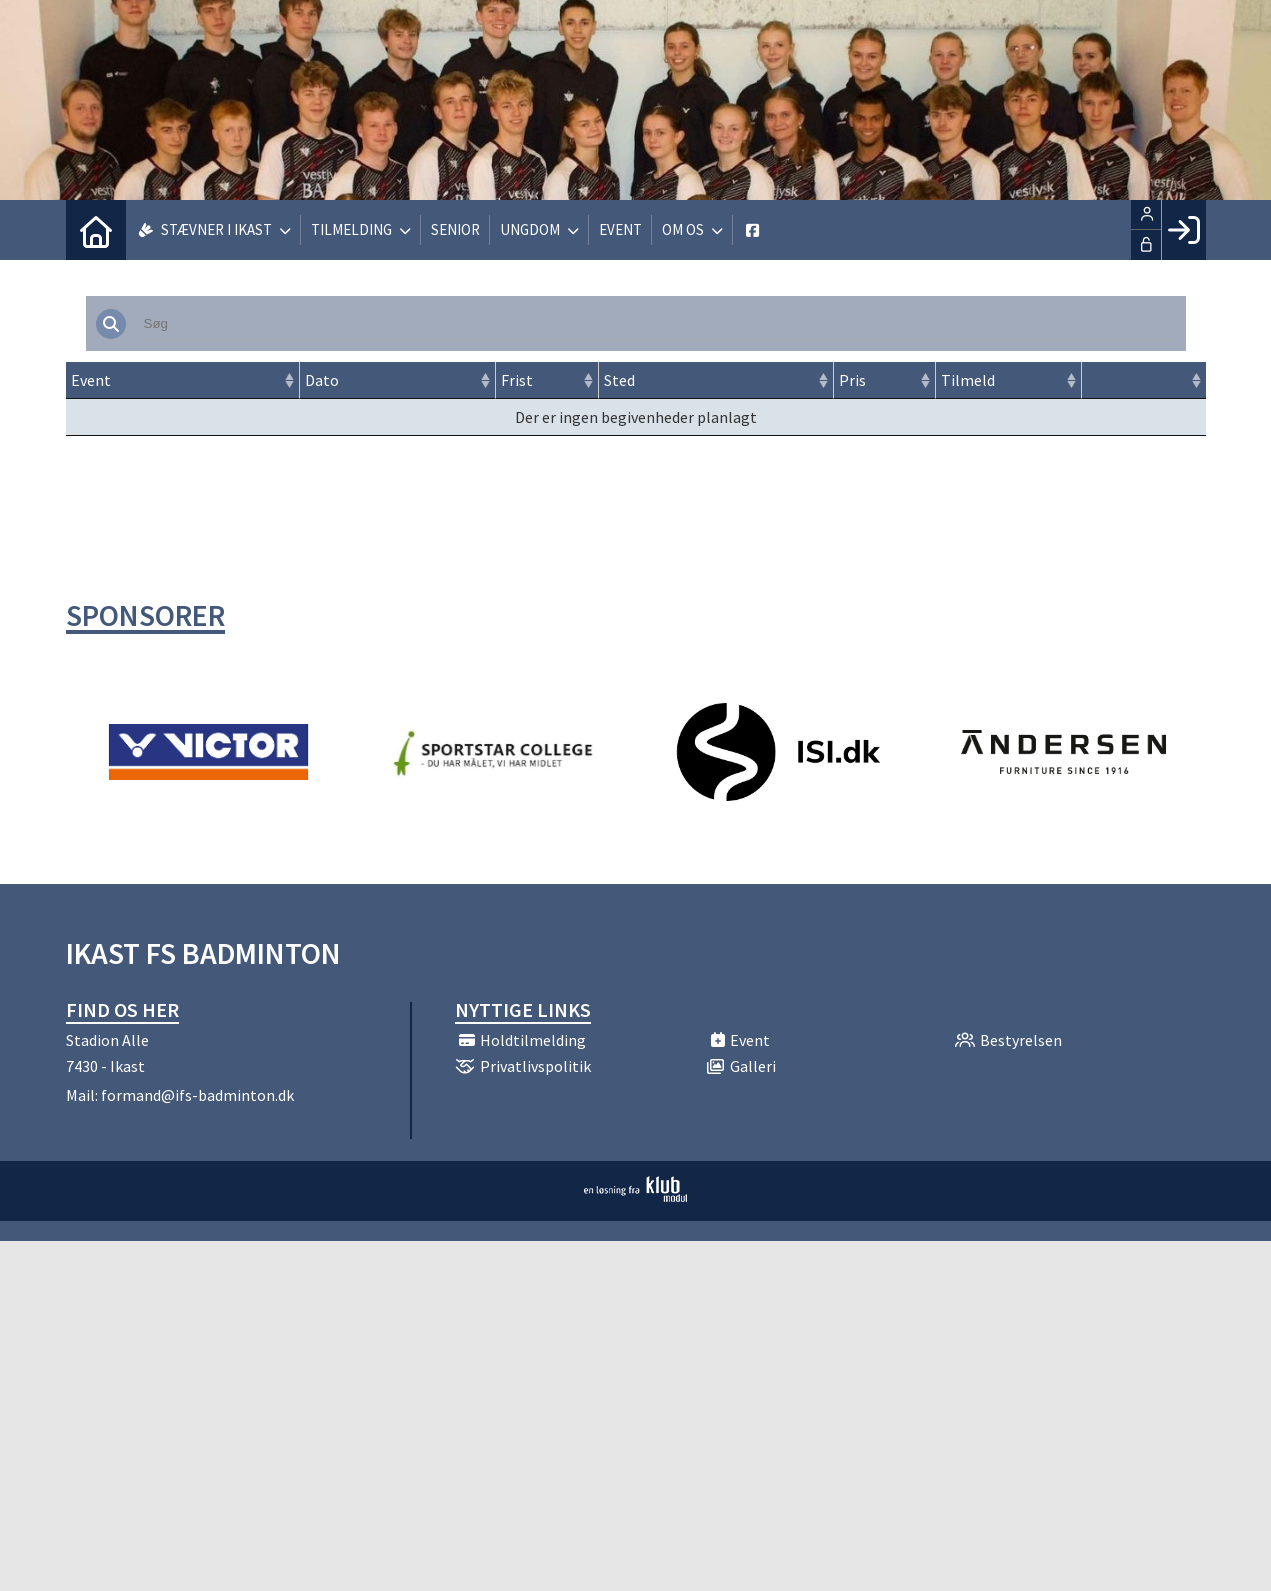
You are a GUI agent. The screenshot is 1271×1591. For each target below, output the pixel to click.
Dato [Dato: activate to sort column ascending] (322, 380)
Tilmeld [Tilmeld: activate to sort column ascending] (968, 380)
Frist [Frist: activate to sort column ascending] (517, 380)
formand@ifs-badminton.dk (197, 1095)
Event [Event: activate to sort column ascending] (91, 380)
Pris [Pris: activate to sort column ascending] (852, 380)
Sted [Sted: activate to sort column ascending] (619, 380)
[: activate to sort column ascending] (1143, 380)
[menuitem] (96, 230)
